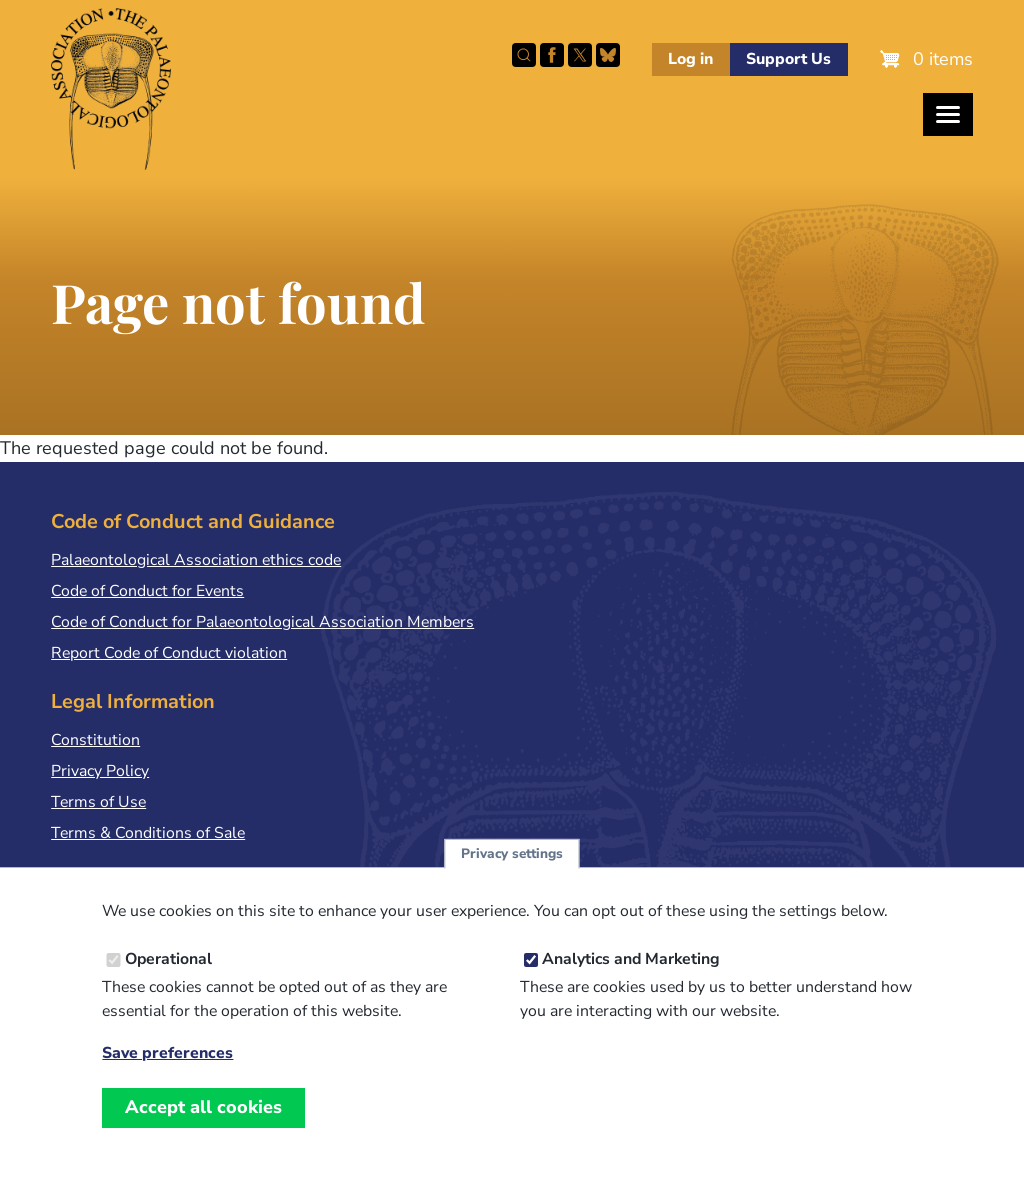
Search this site (524, 55)
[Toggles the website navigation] (948, 114)
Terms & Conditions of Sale (148, 833)
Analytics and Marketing (631, 967)
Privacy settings (512, 861)
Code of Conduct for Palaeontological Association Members (262, 622)
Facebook (552, 55)
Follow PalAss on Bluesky (608, 55)
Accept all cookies (203, 1115)
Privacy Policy (100, 771)
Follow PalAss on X (580, 55)
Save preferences (167, 1062)
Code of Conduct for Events (147, 591)
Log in (690, 59)
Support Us (788, 59)
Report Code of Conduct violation (169, 653)
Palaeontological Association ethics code (196, 560)
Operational (168, 967)
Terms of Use (98, 802)
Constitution (95, 740)
